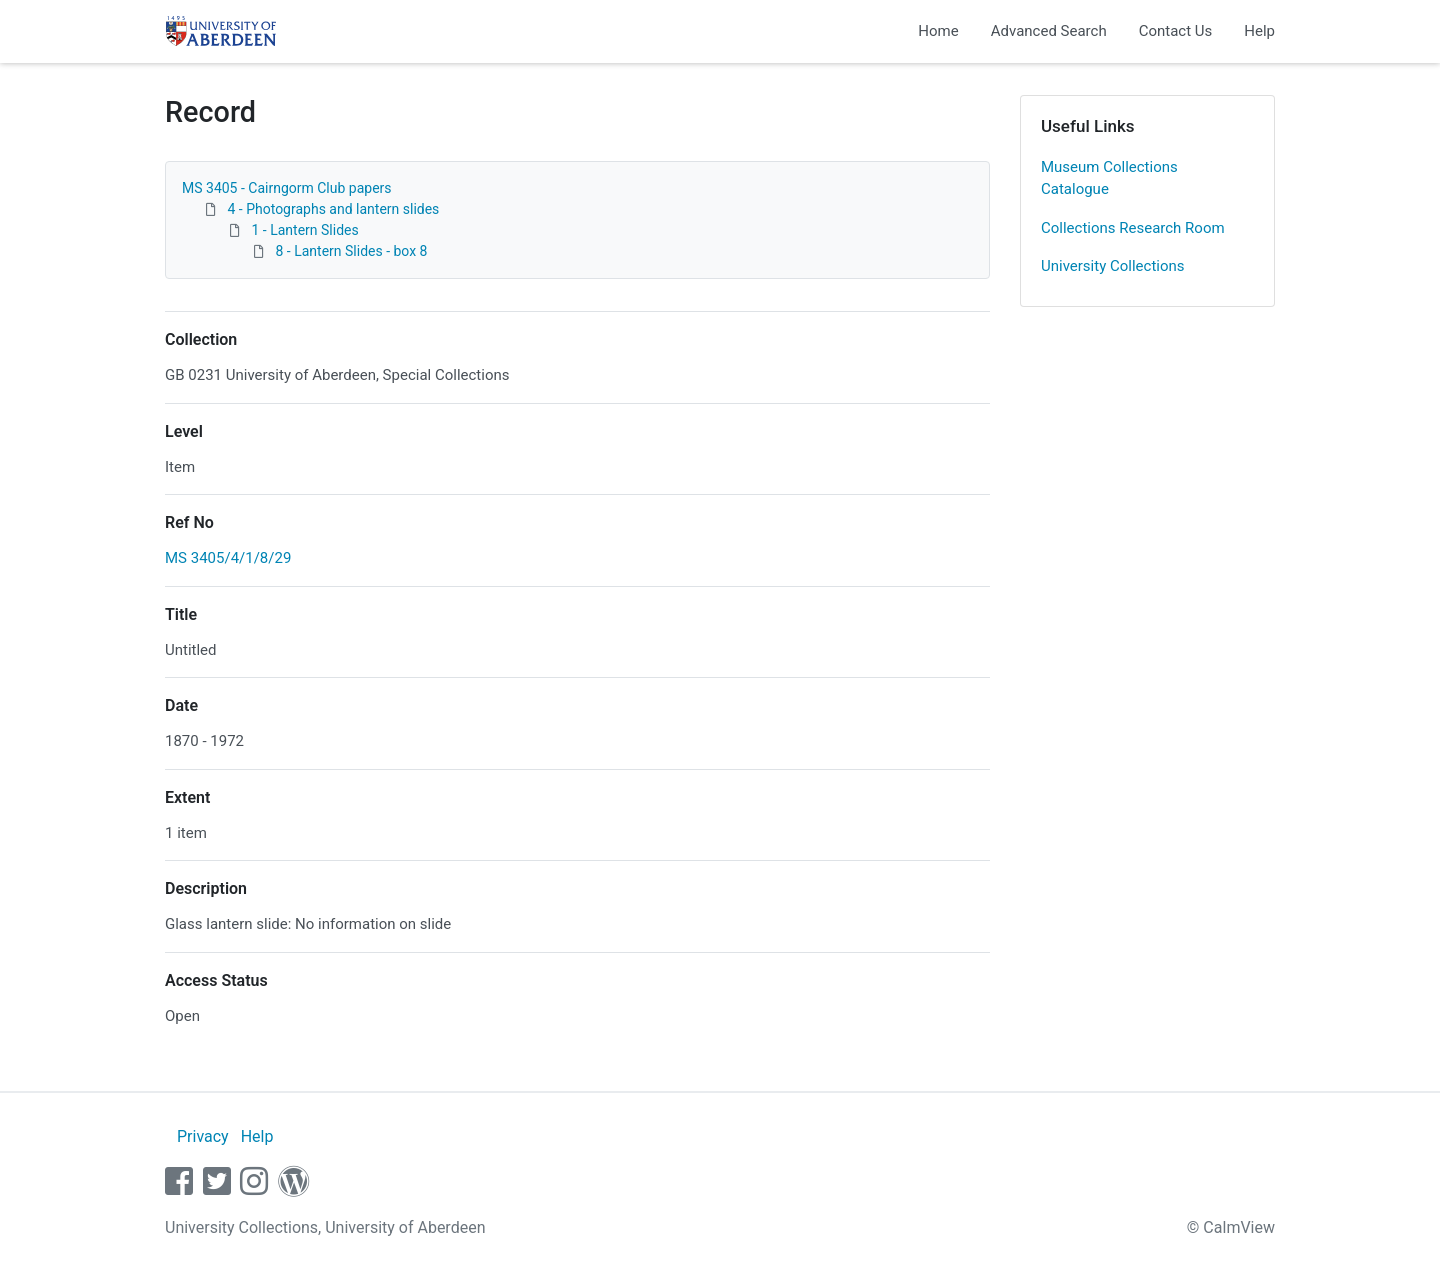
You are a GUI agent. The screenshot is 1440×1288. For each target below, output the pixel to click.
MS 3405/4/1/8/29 (228, 558)
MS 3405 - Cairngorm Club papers (287, 188)
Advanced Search (1049, 31)
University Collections (1113, 266)
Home (938, 31)
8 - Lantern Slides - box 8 (351, 251)
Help (1259, 31)
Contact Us (1176, 31)
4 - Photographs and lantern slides (333, 209)
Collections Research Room (1133, 228)
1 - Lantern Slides (304, 230)
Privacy (203, 1136)
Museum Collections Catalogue (1109, 178)
